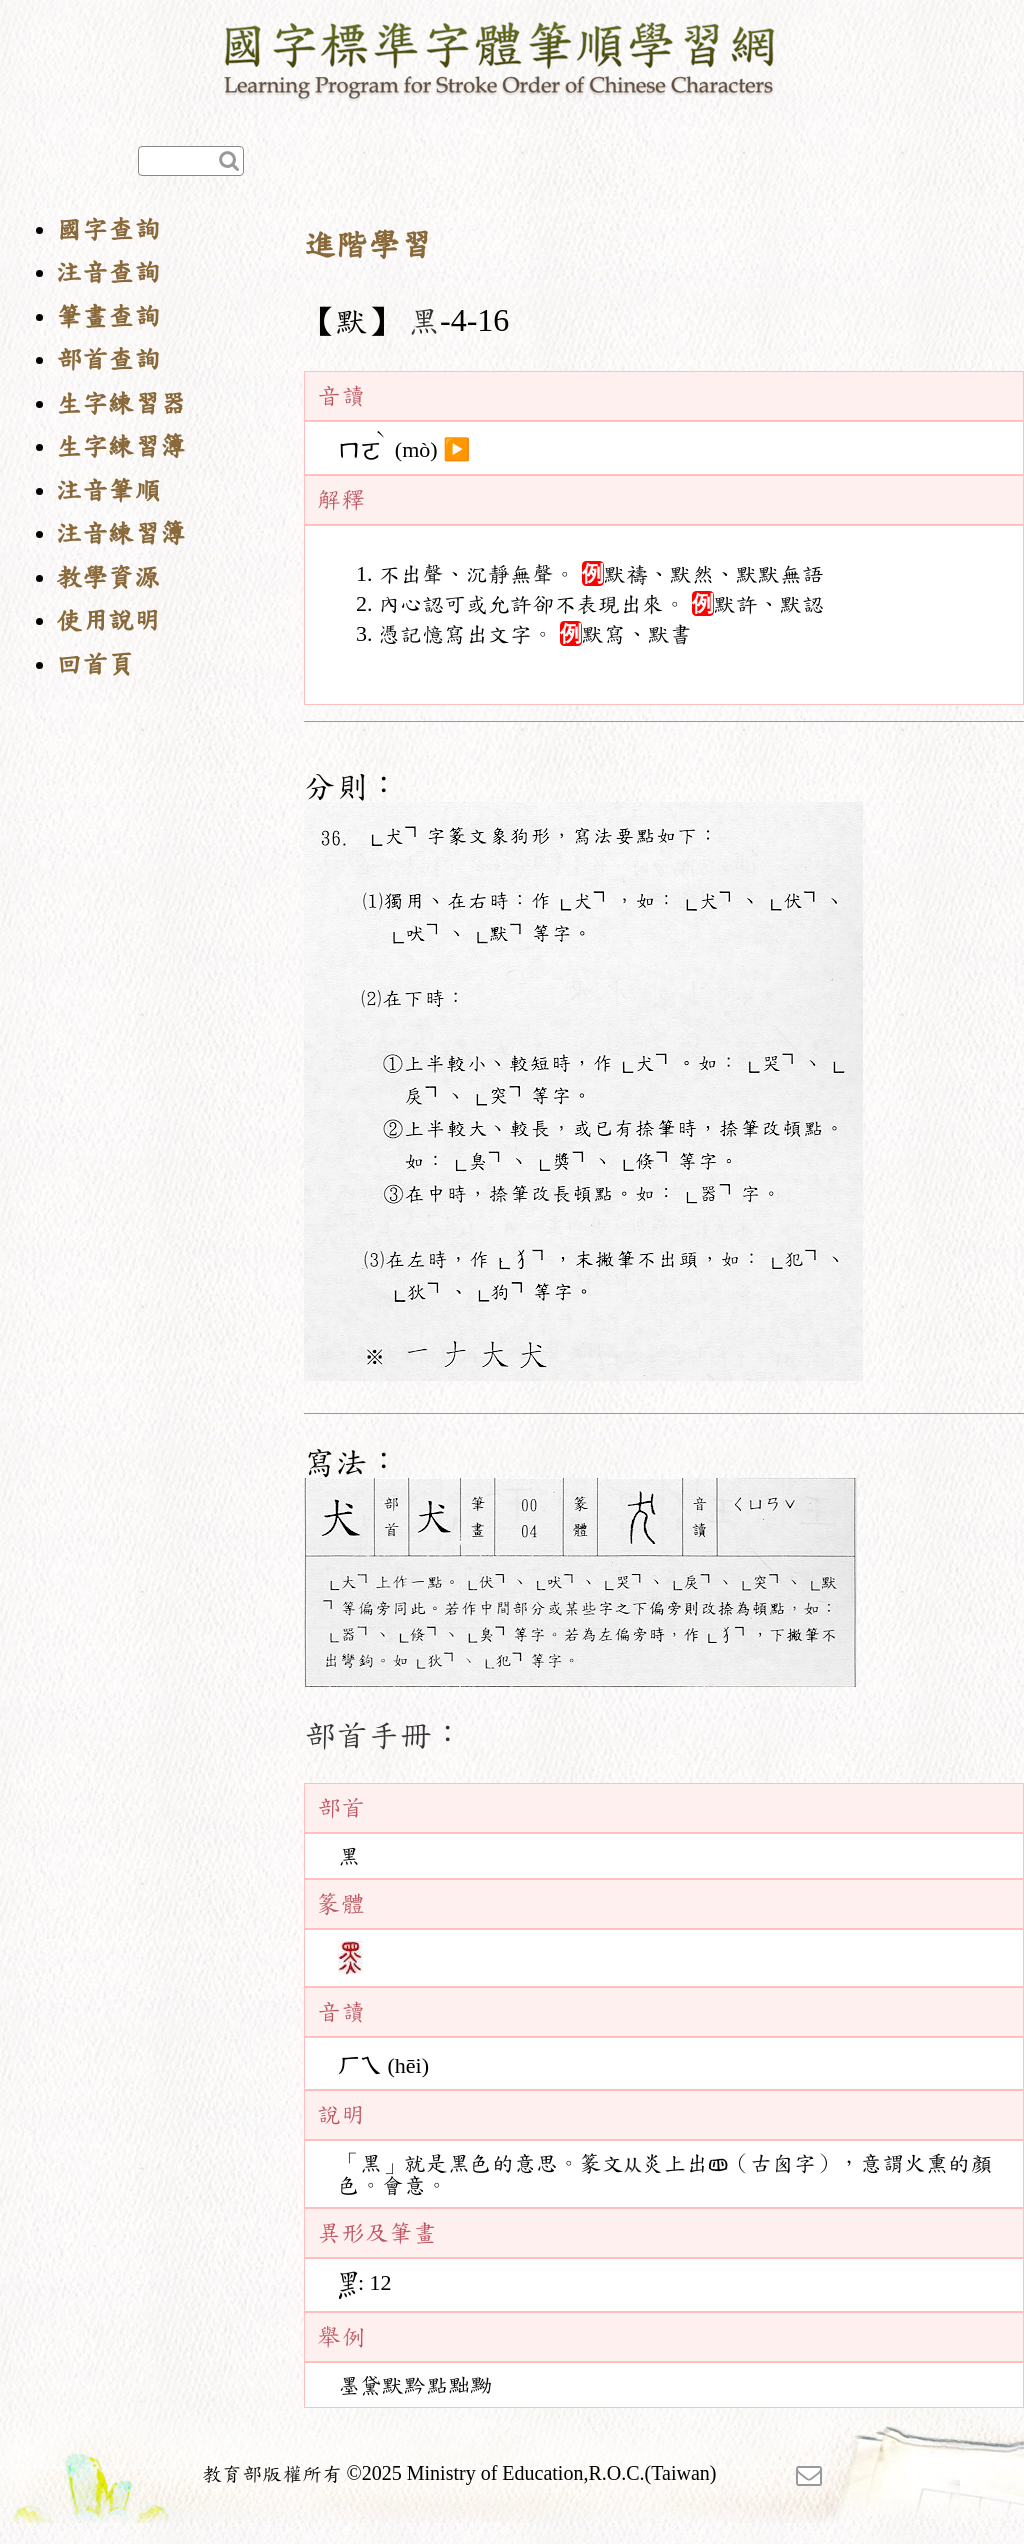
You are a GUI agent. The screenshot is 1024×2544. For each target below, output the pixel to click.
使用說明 (108, 620)
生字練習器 (121, 403)
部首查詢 (108, 359)
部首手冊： (384, 1735)
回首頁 (95, 664)
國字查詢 (108, 229)
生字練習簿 (121, 446)
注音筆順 (108, 490)
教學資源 (108, 577)
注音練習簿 (121, 533)
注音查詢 (108, 272)
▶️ (456, 450)
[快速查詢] (191, 161)
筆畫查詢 (108, 316)
